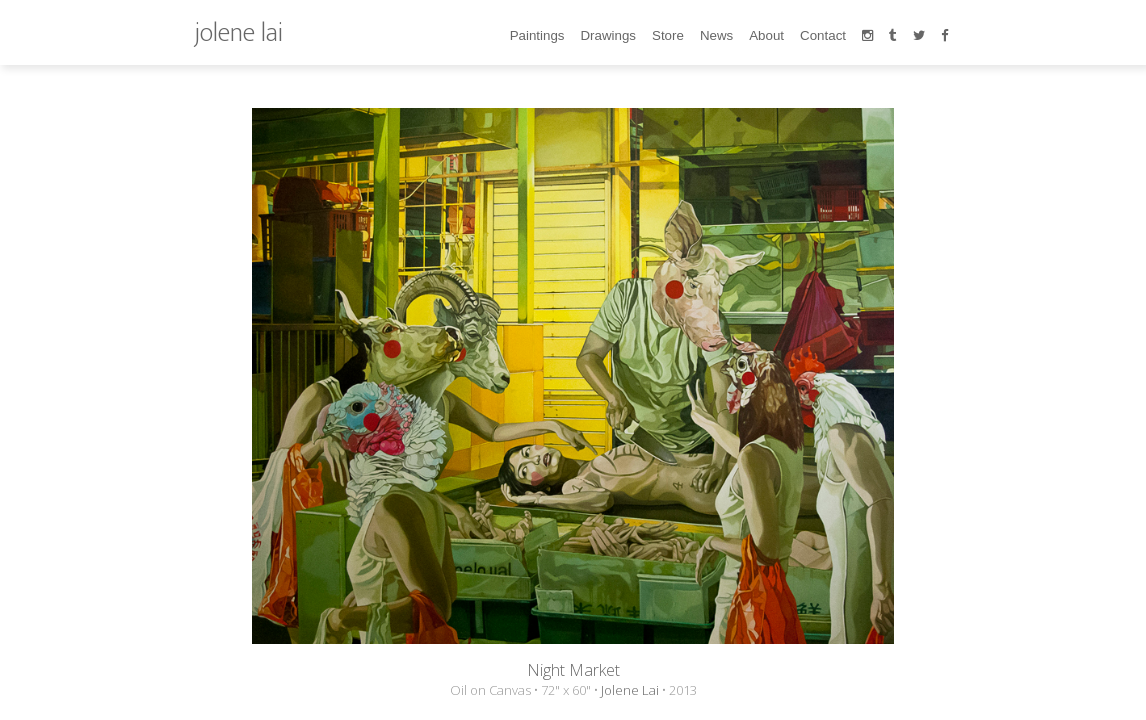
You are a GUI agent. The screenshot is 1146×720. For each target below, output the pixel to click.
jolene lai (239, 32)
